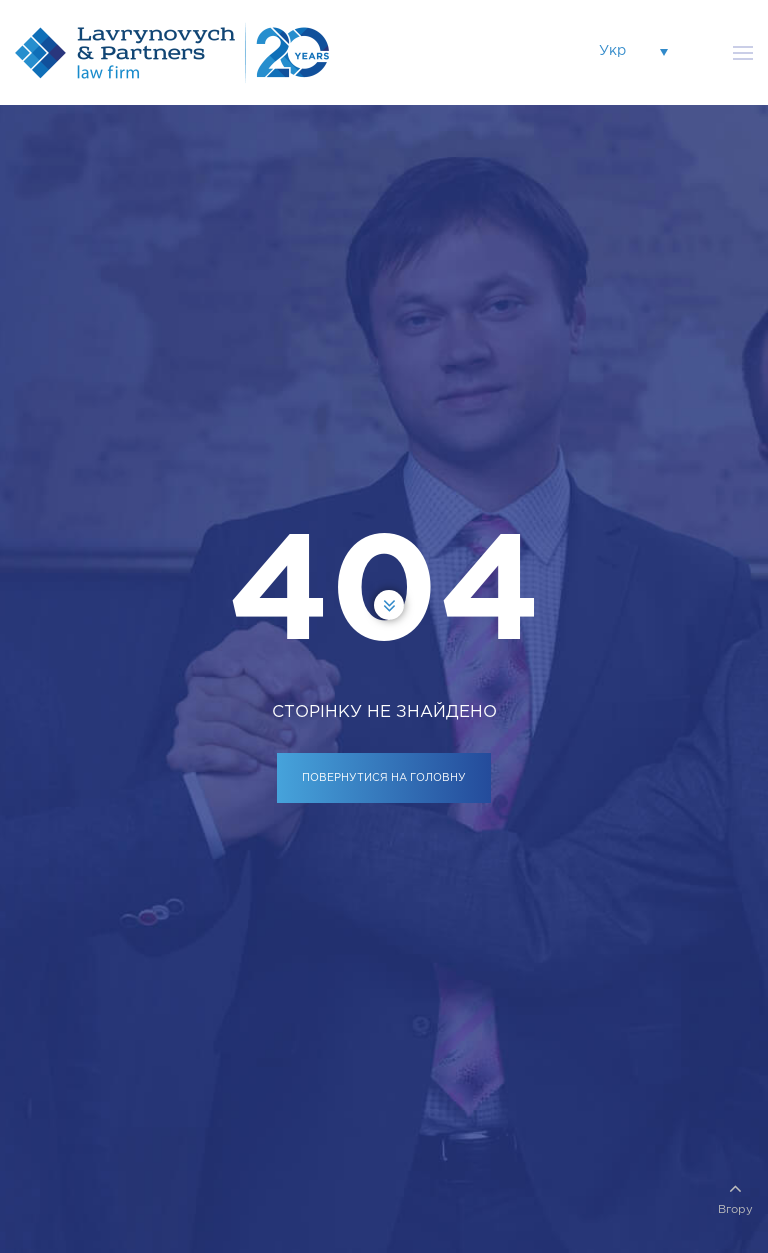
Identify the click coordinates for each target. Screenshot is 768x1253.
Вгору (735, 1196)
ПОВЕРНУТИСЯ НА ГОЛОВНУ (384, 778)
